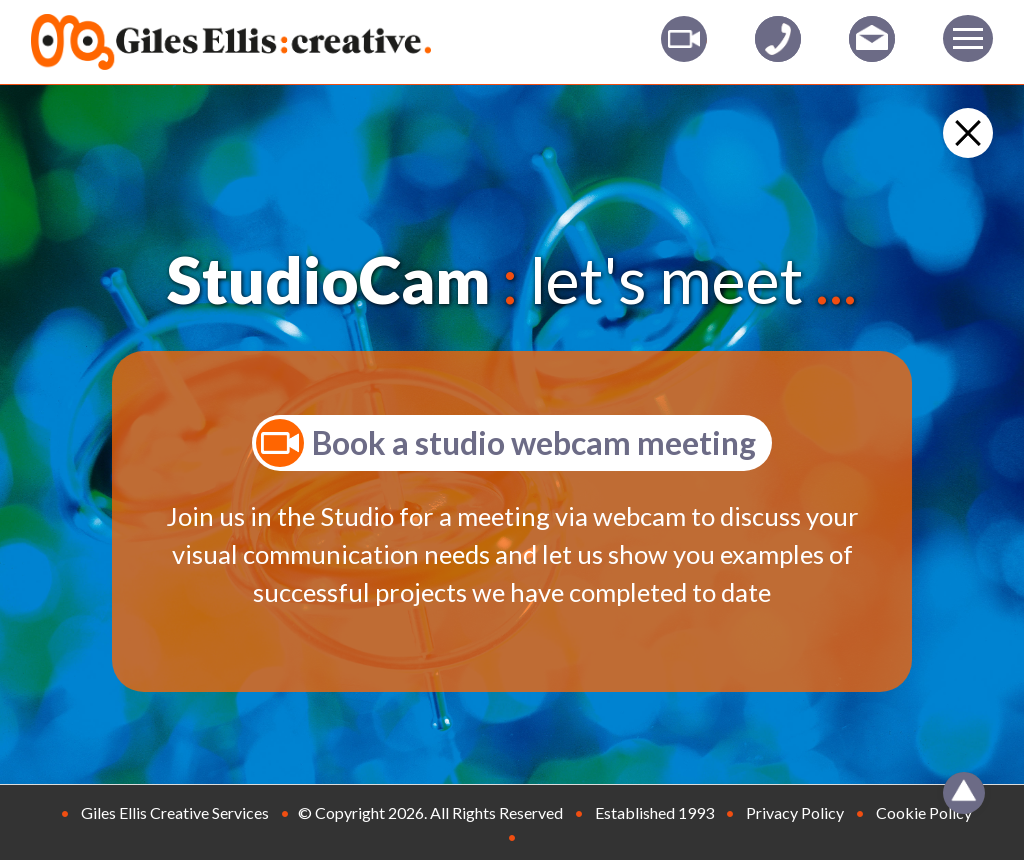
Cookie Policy (924, 812)
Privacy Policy (795, 812)
